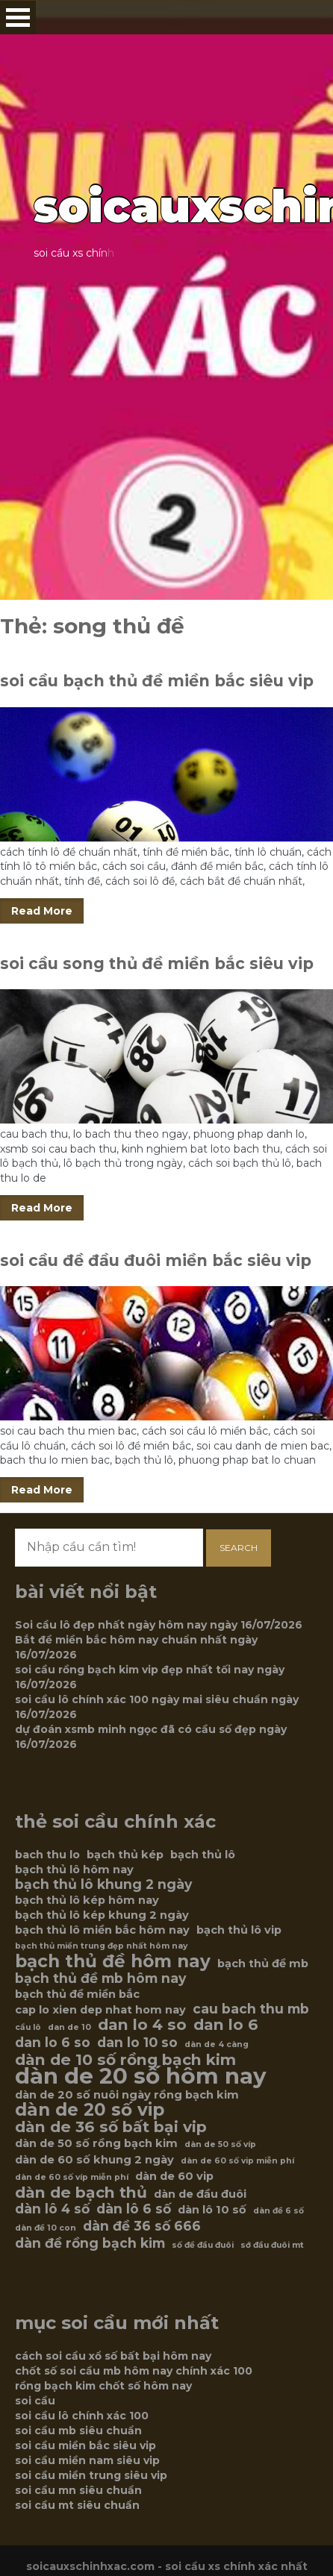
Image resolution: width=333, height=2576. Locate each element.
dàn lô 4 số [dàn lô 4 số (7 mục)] (52, 2208)
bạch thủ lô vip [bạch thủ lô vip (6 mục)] (238, 1930)
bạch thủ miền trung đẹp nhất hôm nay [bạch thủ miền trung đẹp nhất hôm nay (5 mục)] (101, 1946)
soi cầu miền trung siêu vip (91, 2475)
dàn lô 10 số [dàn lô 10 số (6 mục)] (212, 2209)
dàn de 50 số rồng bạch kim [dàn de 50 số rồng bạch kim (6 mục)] (96, 2143)
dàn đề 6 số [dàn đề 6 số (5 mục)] (278, 2211)
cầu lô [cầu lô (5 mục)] (28, 2027)
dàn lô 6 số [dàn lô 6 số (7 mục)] (133, 2208)
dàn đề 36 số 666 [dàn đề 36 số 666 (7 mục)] (142, 2226)
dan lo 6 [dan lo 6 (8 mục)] (225, 2024)
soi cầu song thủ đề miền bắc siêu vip (157, 963)
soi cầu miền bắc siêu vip (85, 2445)
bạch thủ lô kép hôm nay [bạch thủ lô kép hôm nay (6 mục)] (87, 1900)
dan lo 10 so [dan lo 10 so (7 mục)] (137, 2042)
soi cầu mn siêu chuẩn (78, 2490)
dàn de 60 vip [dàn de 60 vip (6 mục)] (174, 2176)
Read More (41, 911)
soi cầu (35, 2400)
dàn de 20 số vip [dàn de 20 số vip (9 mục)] (89, 2109)
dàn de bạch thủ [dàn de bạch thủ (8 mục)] (81, 2192)
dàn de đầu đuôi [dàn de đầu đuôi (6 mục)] (200, 2194)
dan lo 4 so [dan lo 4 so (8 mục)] (142, 2024)
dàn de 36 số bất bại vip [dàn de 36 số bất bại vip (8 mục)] (111, 2126)
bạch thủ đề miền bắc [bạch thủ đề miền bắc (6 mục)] (77, 1994)
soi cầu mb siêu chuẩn (78, 2430)
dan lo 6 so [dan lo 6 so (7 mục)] (52, 2042)
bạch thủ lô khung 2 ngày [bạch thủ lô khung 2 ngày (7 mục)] (103, 1884)
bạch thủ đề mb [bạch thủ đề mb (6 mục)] (262, 1963)
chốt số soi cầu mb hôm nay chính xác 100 (133, 2371)
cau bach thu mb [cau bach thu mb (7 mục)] (251, 2009)
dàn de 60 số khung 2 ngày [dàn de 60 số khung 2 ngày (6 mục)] (94, 2159)
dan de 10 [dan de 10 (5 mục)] (69, 2027)
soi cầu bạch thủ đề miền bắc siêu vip (157, 680)
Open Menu (18, 17)
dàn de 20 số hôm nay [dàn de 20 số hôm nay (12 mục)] (141, 2076)
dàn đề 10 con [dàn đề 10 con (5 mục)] (45, 2228)
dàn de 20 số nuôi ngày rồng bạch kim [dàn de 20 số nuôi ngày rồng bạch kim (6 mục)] (127, 2095)
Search (239, 1547)
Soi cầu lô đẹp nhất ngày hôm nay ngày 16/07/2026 (158, 1625)
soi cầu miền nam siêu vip (87, 2460)
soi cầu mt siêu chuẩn (77, 2505)
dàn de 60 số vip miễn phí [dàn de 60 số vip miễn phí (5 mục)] (237, 2161)
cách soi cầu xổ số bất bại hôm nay (113, 2356)
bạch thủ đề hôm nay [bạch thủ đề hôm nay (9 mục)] (113, 1961)
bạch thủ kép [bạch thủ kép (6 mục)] (125, 1854)
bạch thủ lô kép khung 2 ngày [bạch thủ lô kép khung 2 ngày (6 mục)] (102, 1915)
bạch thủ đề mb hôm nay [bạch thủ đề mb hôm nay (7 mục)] (100, 1978)
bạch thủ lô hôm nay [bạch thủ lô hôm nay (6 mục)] (74, 1869)
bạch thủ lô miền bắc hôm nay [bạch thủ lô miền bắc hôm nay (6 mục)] (102, 1930)
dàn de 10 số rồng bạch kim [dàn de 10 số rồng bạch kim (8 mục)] (125, 2059)
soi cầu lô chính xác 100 (82, 2415)
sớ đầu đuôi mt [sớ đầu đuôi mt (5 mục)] (272, 2245)
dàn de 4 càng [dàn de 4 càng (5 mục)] (216, 2044)
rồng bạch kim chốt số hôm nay (103, 2385)
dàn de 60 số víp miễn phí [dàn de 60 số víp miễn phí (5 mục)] (71, 2177)
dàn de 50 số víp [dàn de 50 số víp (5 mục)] (220, 2144)
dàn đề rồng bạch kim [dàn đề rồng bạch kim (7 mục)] (90, 2243)
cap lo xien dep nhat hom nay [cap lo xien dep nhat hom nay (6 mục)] (100, 2009)
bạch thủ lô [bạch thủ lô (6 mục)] (202, 1854)
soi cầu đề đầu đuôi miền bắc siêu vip (155, 1260)
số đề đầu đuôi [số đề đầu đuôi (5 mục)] (203, 2245)
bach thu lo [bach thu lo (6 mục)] (47, 1854)
